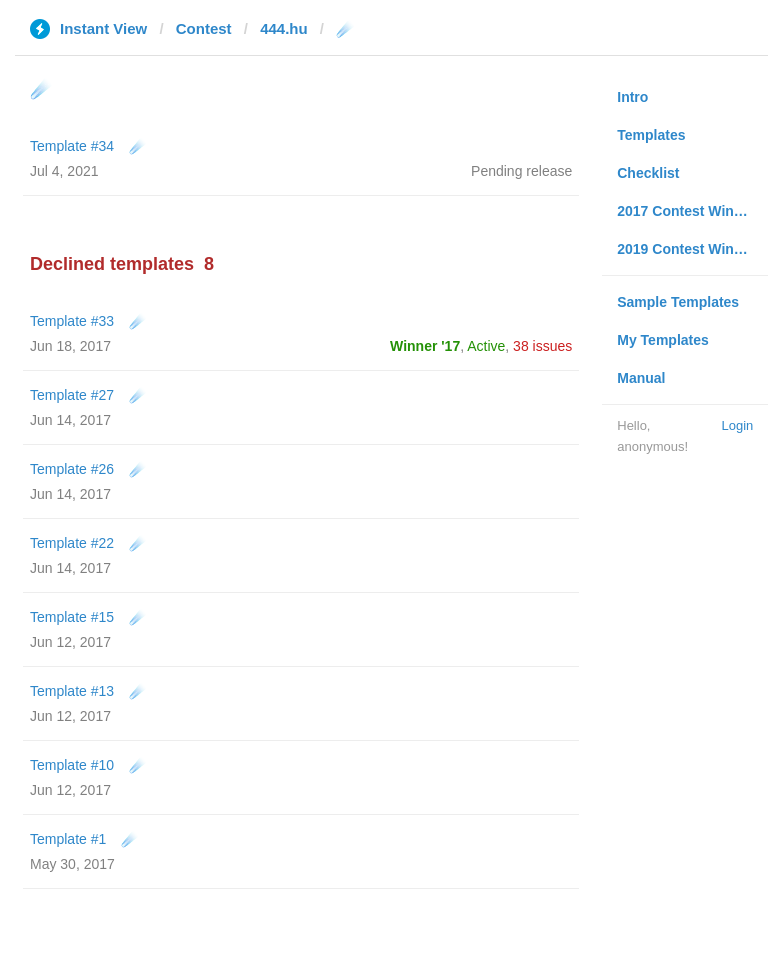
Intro (632, 97)
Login (737, 425)
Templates (651, 135)
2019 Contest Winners (690, 249)
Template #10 (72, 765)
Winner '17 (425, 346)
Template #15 (72, 617)
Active (486, 346)
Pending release (521, 171)
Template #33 (72, 321)
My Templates (663, 340)
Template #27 (72, 395)
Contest (204, 28)
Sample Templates (678, 302)
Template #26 (72, 469)
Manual (641, 378)
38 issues (542, 346)
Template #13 (72, 691)
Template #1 (68, 839)
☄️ (137, 146)
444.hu (284, 28)
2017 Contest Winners (690, 211)
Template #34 (72, 146)
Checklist (648, 173)
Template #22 (72, 543)
